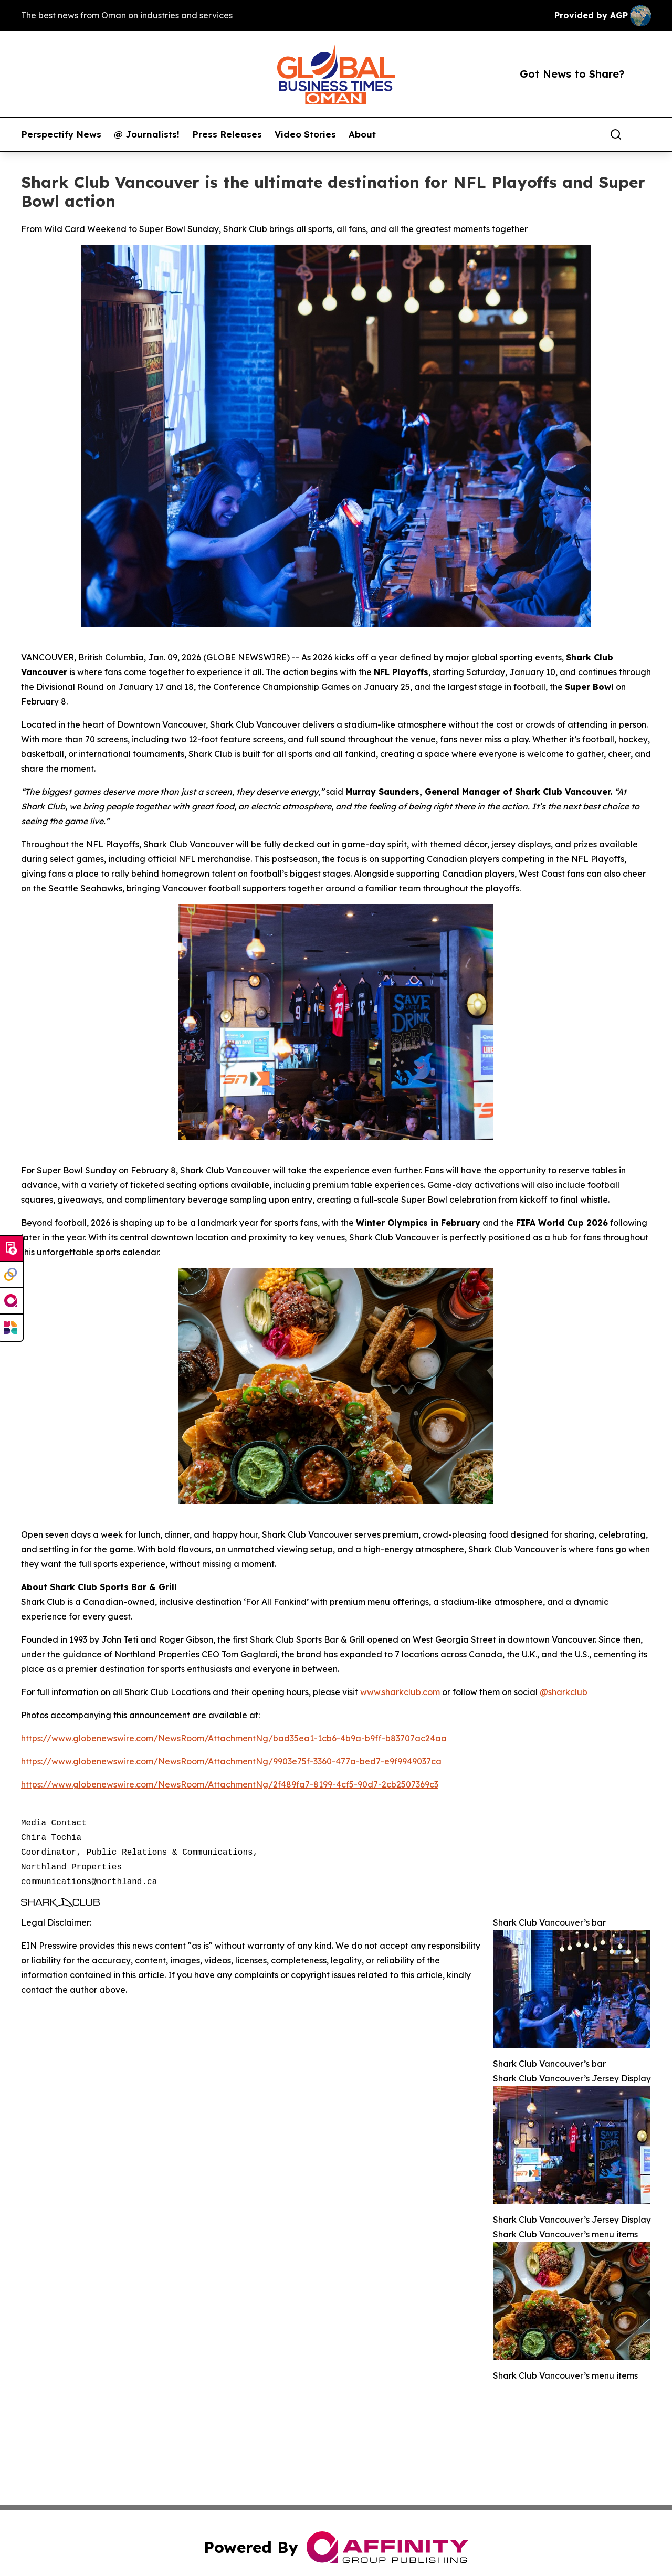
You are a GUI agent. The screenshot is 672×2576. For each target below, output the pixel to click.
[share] (643, 134)
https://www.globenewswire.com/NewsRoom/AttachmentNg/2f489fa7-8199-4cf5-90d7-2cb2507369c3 (229, 1784)
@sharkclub (563, 1692)
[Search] (615, 134)
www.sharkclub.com (400, 1692)
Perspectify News (61, 134)
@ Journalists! (147, 134)
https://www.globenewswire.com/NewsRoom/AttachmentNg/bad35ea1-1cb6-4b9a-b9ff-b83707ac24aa (234, 1738)
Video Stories (305, 134)
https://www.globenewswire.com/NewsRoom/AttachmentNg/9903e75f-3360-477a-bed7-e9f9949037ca (231, 1761)
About (362, 134)
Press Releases (227, 134)
